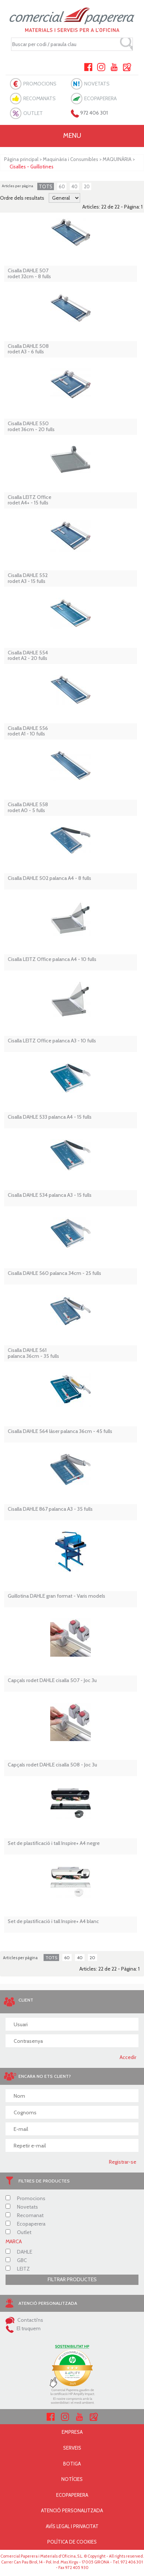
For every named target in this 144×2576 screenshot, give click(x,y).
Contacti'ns (24, 2320)
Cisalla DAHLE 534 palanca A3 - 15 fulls (50, 1195)
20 (87, 186)
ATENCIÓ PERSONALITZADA (72, 2510)
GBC (16, 2260)
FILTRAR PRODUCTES (72, 2279)
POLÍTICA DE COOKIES (72, 2542)
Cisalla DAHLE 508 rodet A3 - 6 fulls (28, 349)
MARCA (14, 2241)
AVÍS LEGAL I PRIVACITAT (72, 2526)
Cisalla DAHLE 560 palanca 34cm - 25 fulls (54, 1273)
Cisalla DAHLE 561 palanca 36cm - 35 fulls (33, 1353)
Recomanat (25, 2215)
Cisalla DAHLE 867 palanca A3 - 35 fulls (50, 1509)
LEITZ (18, 2268)
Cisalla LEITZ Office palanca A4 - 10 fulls (52, 959)
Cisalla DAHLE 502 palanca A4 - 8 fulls (49, 878)
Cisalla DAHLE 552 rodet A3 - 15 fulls (28, 578)
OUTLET (33, 113)
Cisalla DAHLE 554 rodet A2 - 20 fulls (28, 655)
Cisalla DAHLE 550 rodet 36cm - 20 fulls (31, 426)
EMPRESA (72, 2432)
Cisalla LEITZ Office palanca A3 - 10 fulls (52, 1041)
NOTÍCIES (72, 2479)
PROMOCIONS (39, 83)
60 (62, 186)
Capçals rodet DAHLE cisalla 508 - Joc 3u (52, 1765)
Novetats (22, 2206)
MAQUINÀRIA (117, 159)
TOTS (45, 186)
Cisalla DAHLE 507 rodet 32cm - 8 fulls (29, 273)
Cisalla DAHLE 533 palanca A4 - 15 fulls (50, 1117)
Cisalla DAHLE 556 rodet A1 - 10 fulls (28, 731)
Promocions (25, 2198)
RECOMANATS (39, 98)
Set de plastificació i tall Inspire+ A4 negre (54, 1843)
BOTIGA (72, 2464)
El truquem (23, 2328)
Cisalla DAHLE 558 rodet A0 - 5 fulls (28, 807)
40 (74, 186)
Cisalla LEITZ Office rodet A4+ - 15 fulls (29, 500)
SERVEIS (72, 2448)
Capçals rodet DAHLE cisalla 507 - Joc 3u (52, 1680)
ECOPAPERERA (100, 98)
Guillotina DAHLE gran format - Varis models (56, 1596)
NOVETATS (97, 83)
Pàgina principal (21, 159)
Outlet (18, 2232)
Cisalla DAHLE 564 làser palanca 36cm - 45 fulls (60, 1431)
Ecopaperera (25, 2223)
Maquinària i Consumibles (70, 159)
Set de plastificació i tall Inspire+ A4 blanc (53, 1921)
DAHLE (19, 2251)
